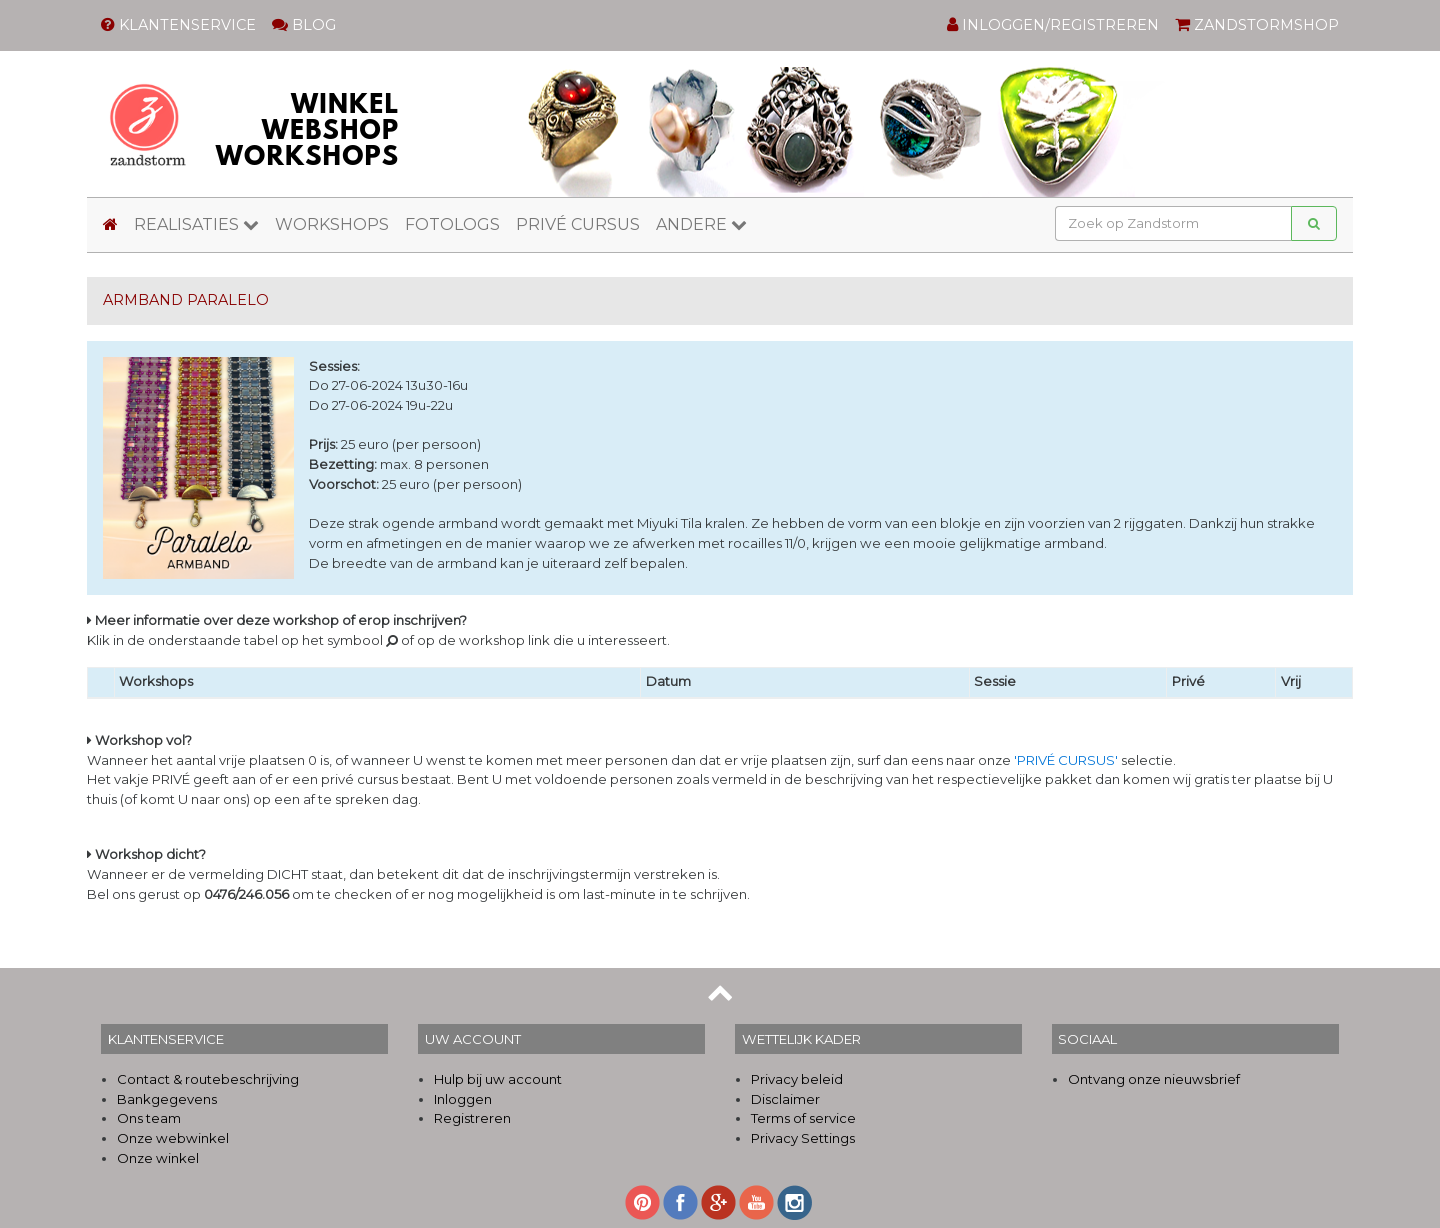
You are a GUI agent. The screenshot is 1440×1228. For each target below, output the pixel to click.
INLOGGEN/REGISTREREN (1053, 25)
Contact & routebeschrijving (208, 1079)
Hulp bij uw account (498, 1079)
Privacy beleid (797, 1079)
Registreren (472, 1118)
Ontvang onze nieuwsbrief (1154, 1079)
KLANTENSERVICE (178, 25)
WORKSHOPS (332, 224)
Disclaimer (785, 1099)
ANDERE (701, 224)
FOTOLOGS (452, 224)
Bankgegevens (167, 1099)
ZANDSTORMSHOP (1257, 25)
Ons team (149, 1118)
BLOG (304, 25)
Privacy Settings (803, 1138)
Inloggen (463, 1099)
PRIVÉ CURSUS (578, 224)
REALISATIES (196, 224)
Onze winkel (158, 1158)
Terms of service (803, 1118)
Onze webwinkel (173, 1138)
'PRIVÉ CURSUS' (1066, 760)
